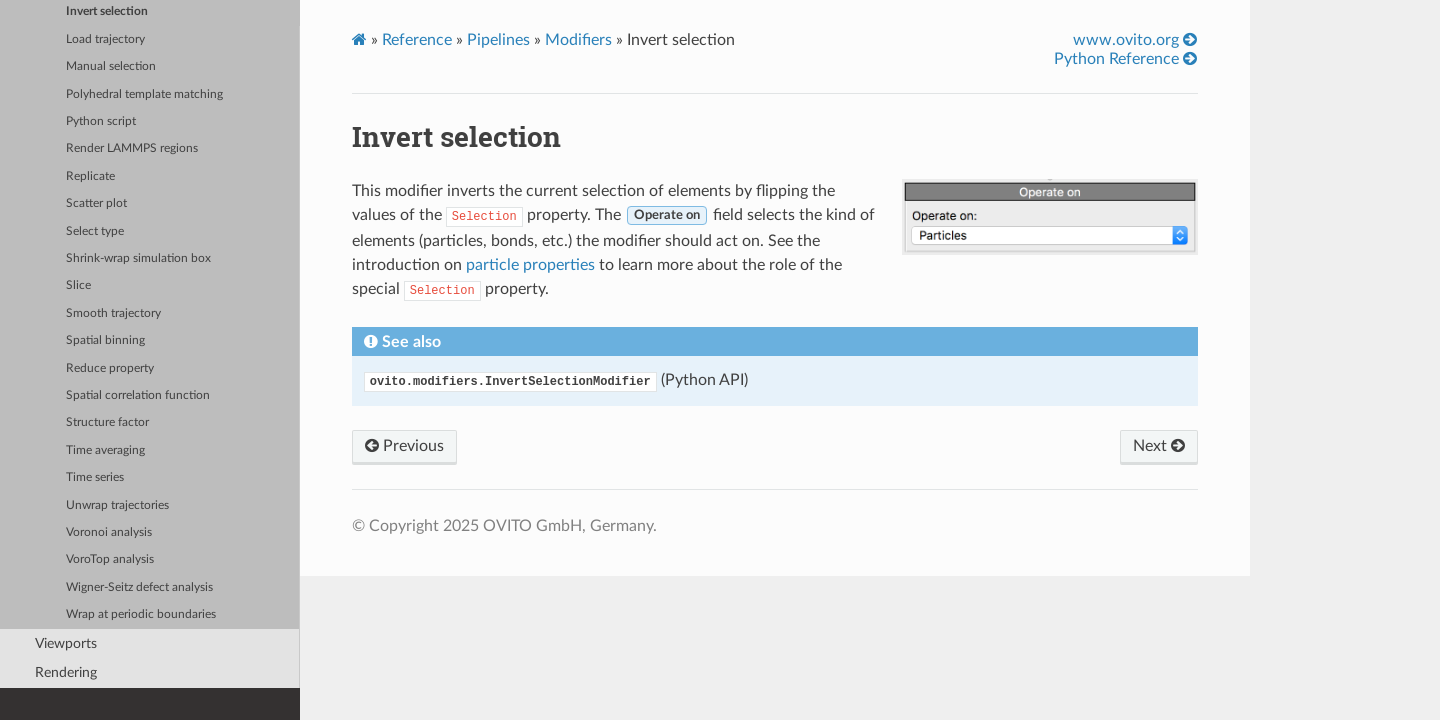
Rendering (66, 672)
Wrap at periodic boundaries (141, 614)
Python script (101, 121)
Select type (95, 231)
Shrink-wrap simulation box (138, 258)
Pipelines (498, 40)
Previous (404, 446)
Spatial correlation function (138, 395)
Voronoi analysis (109, 532)
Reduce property (110, 368)
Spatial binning (105, 340)
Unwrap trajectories (117, 505)
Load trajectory (105, 39)
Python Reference (1125, 58)
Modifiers (578, 40)
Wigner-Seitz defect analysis (139, 587)
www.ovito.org (1135, 39)
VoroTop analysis (110, 559)
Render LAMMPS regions (132, 148)
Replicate (90, 176)
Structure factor (107, 422)
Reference (417, 40)
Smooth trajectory (113, 313)
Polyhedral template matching (144, 94)
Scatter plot (96, 203)
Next (1159, 446)
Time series (95, 477)
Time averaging (105, 450)
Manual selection (111, 66)
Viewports (66, 643)
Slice (78, 285)
